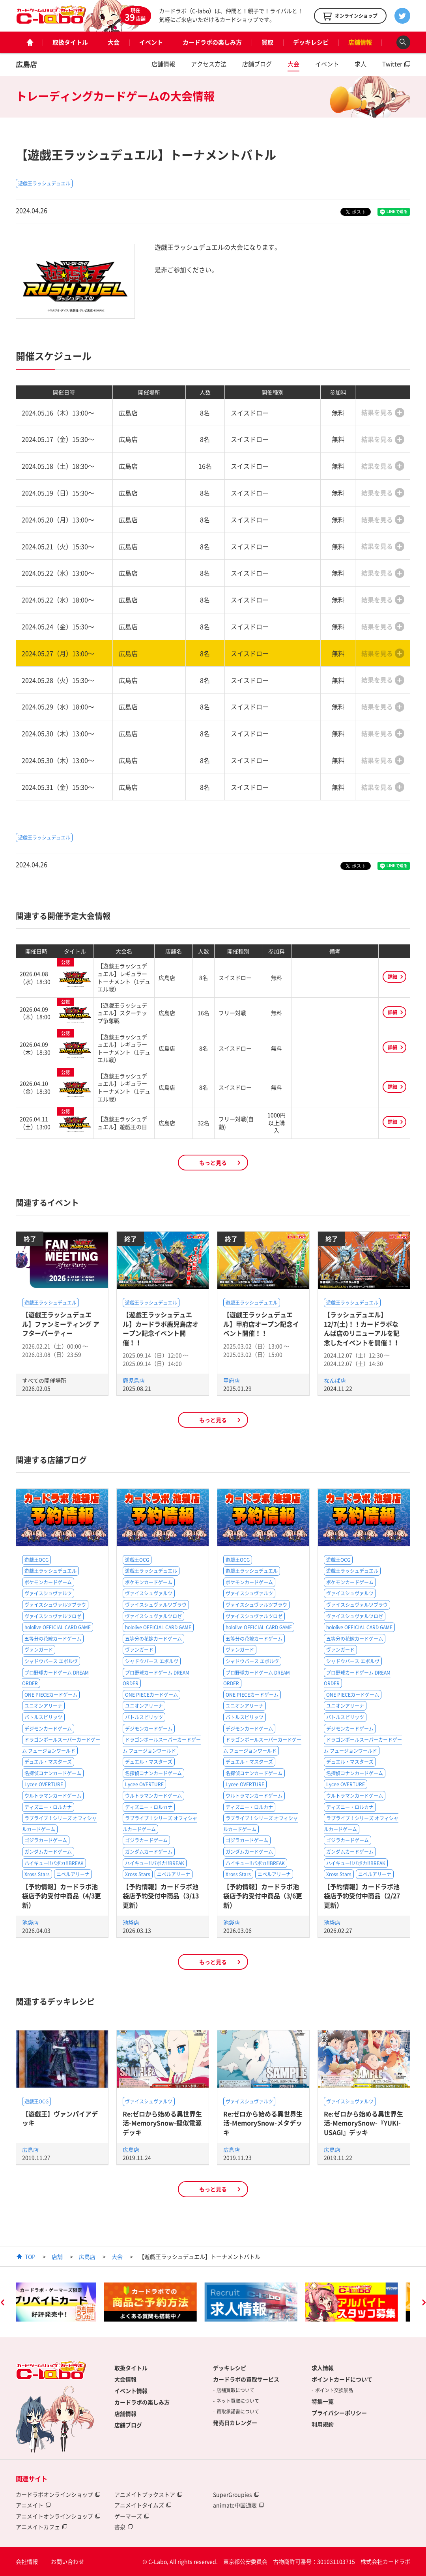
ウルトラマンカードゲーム (52, 1795)
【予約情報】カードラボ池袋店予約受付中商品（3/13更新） (161, 1896)
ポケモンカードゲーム (48, 1582)
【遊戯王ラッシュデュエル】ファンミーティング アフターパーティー (60, 1324)
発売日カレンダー (235, 2422)
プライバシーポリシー (339, 2413)
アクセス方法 (208, 64)
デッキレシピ (311, 42)
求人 (360, 64)
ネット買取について (238, 2400)
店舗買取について (235, 2390)
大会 (114, 42)
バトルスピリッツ (43, 1717)
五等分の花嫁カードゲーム (52, 1638)
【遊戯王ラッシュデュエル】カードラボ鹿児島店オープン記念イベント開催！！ (160, 1328)
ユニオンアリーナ (43, 1705)
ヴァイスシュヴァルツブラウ (55, 1604)
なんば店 (335, 1380)
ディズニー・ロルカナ (48, 1807)
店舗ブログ (257, 64)
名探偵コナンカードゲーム (52, 1773)
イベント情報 (131, 2391)
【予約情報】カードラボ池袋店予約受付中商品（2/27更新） (362, 1896)
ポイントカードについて (342, 2379)
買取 (267, 42)
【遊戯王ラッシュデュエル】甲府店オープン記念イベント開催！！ (261, 1324)
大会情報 (125, 2379)
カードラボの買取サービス (246, 2379)
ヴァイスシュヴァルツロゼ (52, 1616)
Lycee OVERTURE (43, 1784)
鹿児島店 (134, 1380)
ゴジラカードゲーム (45, 1840)
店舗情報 (360, 42)
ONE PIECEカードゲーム (50, 1694)
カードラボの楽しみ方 (212, 42)
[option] (62, 2302)
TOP (30, 2256)
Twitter (392, 64)
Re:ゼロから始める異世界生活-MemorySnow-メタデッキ (263, 2123)
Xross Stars (37, 1874)
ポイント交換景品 (334, 2390)
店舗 (57, 2256)
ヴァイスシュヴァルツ (48, 1593)
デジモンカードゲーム (48, 1728)
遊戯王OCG (36, 1559)
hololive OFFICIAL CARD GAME (57, 1627)
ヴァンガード (38, 1649)
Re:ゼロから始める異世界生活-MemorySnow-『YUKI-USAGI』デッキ (363, 2123)
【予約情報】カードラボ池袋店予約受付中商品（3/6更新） (262, 1896)
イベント (151, 42)
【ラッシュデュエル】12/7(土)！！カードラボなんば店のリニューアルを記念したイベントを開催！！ (362, 1328)
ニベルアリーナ (73, 1874)
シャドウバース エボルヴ (51, 1661)
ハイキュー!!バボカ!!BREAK (54, 1863)
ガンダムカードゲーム (48, 1851)
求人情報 (323, 2368)
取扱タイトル (70, 42)
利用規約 (323, 2424)
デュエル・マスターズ (48, 1761)
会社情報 (27, 2561)
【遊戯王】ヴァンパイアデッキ (60, 2118)
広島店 (26, 64)
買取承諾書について (238, 2411)
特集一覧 (323, 2401)
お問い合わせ (67, 2561)
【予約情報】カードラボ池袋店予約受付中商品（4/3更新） (61, 1896)
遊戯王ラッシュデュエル (44, 183)
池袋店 (30, 1922)
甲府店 (231, 1380)
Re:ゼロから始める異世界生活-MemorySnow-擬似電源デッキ (162, 2123)
